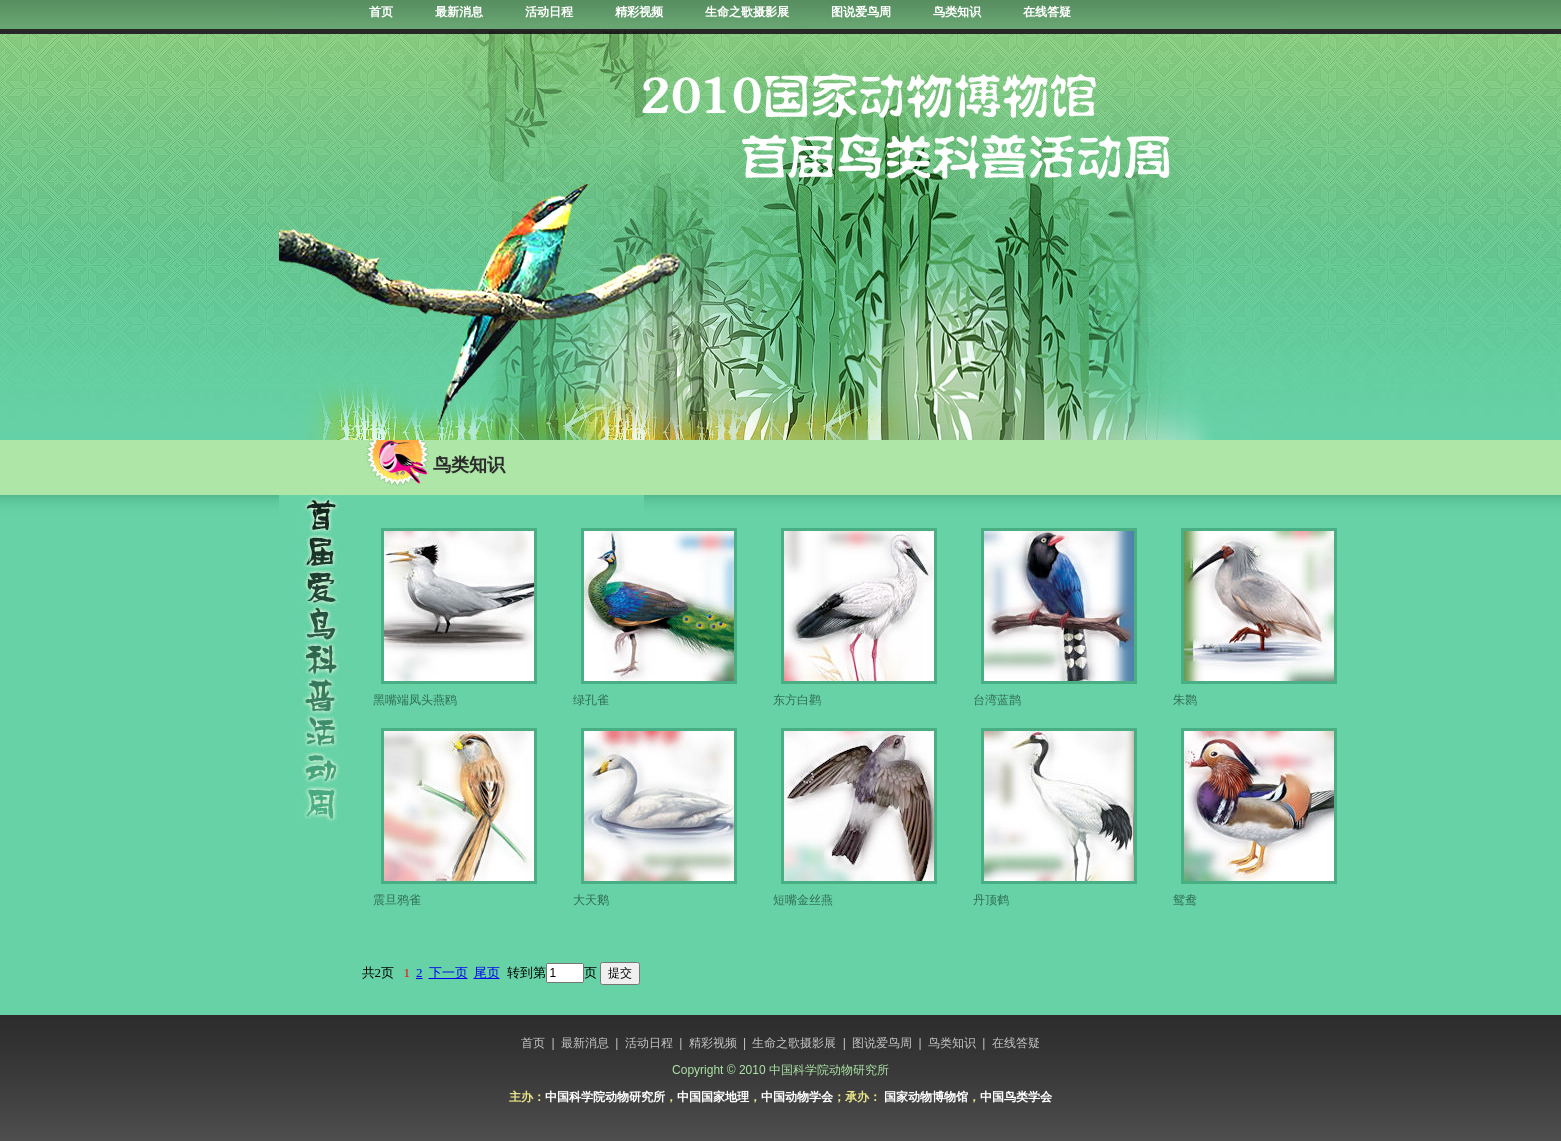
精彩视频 (639, 12)
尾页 (487, 972)
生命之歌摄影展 (747, 12)
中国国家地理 (713, 1097)
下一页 (448, 972)
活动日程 (549, 12)
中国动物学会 (797, 1097)
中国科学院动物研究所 (605, 1097)
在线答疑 (1047, 12)
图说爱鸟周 (861, 12)
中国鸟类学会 (1016, 1097)
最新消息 (459, 12)
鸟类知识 (957, 12)
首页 (381, 12)
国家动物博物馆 (926, 1097)
